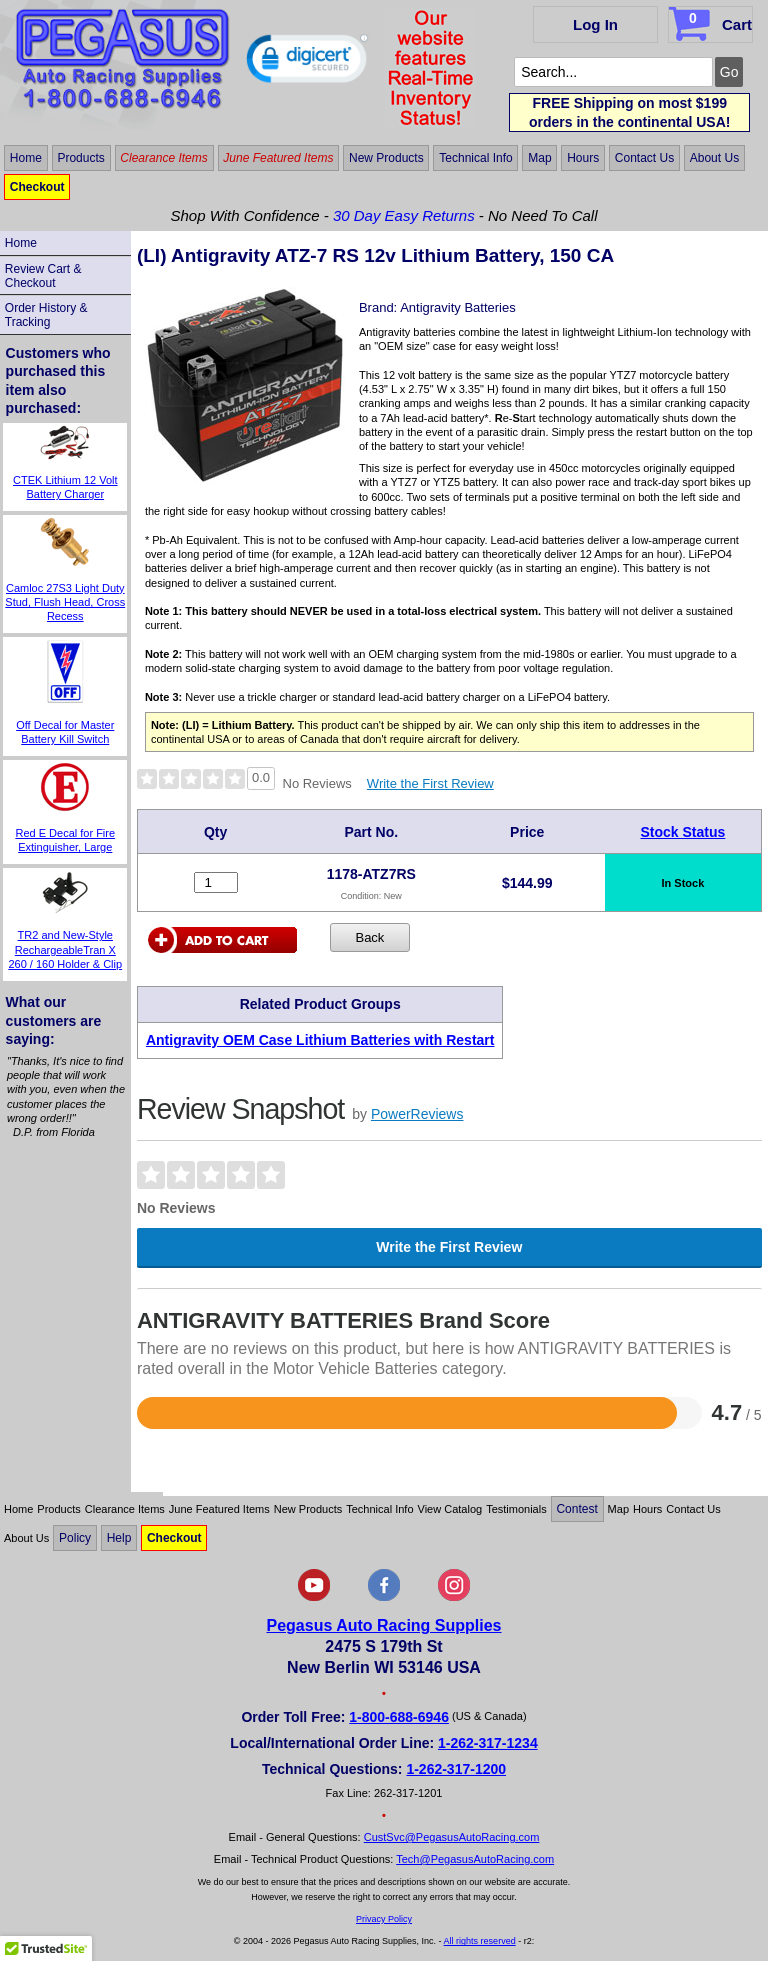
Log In (595, 24)
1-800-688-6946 (399, 1717)
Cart (712, 21)
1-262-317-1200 (456, 1769)
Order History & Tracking (46, 315)
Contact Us (644, 158)
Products (80, 158)
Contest (576, 1509)
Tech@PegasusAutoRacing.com (475, 1859)
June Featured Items (278, 158)
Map (539, 158)
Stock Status (683, 832)
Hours (583, 158)
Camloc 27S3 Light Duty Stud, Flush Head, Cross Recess (65, 602)
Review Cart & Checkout (43, 276)
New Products (386, 158)
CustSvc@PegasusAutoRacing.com (452, 1837)
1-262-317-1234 (488, 1743)
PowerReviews (417, 1114)
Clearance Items (163, 158)
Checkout (37, 187)
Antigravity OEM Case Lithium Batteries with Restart (320, 1040)
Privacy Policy (384, 1919)
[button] (307, 63)
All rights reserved (480, 1941)
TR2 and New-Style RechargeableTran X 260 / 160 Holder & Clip (65, 949)
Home (26, 158)
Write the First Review (430, 783)
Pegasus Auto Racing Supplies (383, 1625)
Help (119, 1538)
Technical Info (475, 158)
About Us (714, 158)
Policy (75, 1538)
